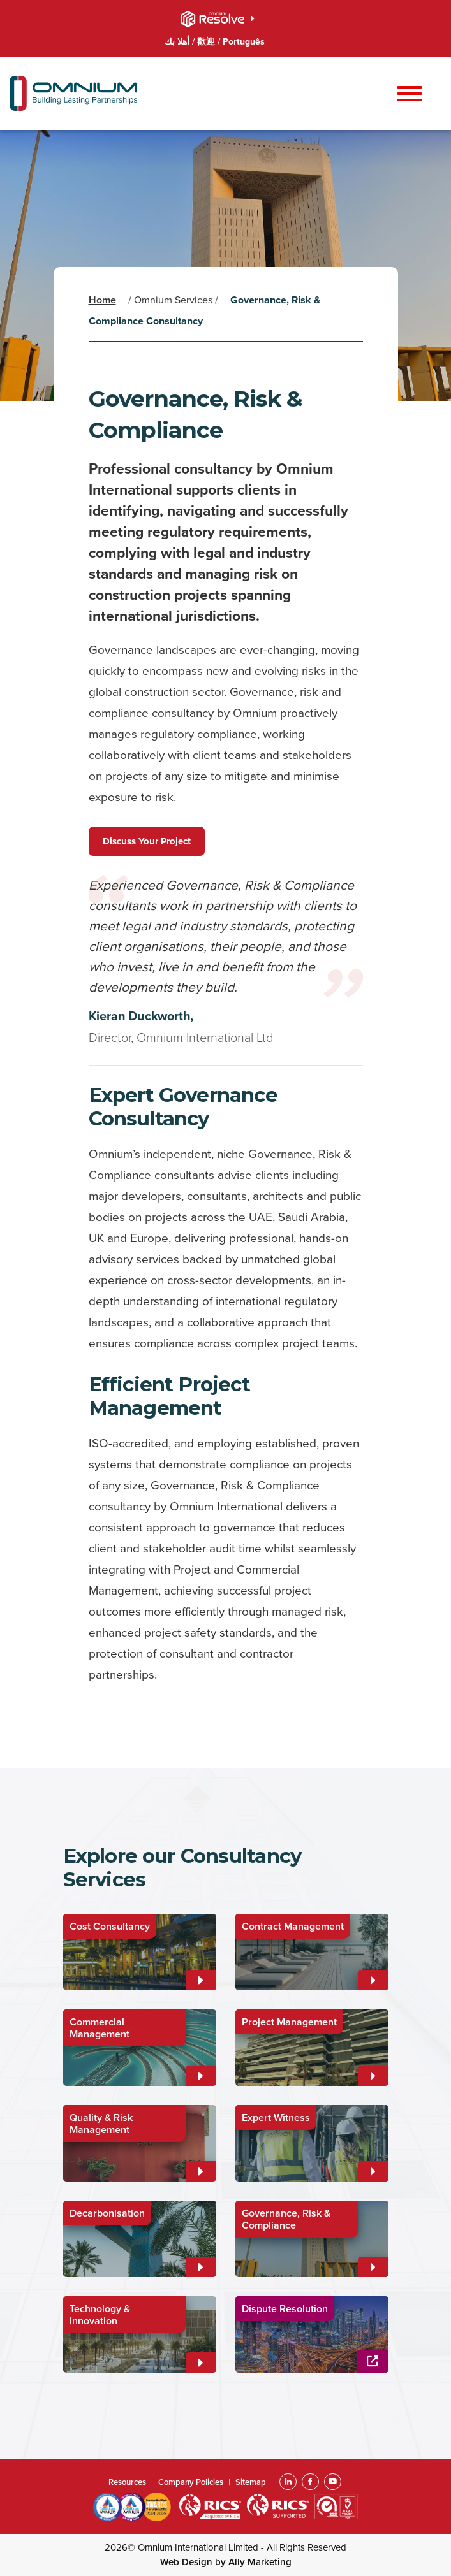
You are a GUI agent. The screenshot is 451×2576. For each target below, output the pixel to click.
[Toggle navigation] (409, 94)
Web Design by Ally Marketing (226, 2562)
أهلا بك (178, 41)
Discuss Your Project (147, 841)
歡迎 (207, 41)
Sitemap (250, 2482)
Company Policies (190, 2482)
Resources (127, 2482)
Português (244, 41)
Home (102, 300)
